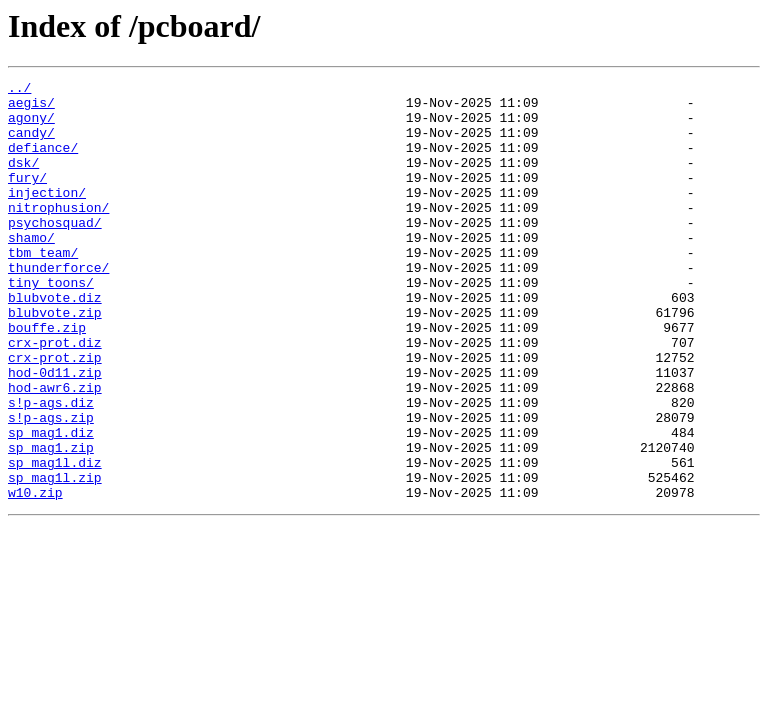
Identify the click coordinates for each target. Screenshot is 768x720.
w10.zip (35, 576)
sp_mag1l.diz (55, 540)
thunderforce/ (58, 306)
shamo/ (31, 270)
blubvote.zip (55, 360)
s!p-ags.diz (51, 468)
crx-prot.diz (55, 396)
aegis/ (31, 108)
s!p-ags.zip (51, 486)
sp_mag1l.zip (55, 558)
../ (19, 90)
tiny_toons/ (51, 324)
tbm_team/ (43, 288)
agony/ (31, 126)
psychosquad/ (55, 252)
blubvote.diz (55, 342)
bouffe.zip (47, 378)
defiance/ (43, 162)
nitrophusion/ (58, 234)
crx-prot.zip (55, 414)
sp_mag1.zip (51, 522)
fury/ (27, 198)
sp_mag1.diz (51, 504)
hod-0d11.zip (55, 432)
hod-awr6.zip (55, 450)
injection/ (47, 216)
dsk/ (23, 180)
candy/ (31, 144)
